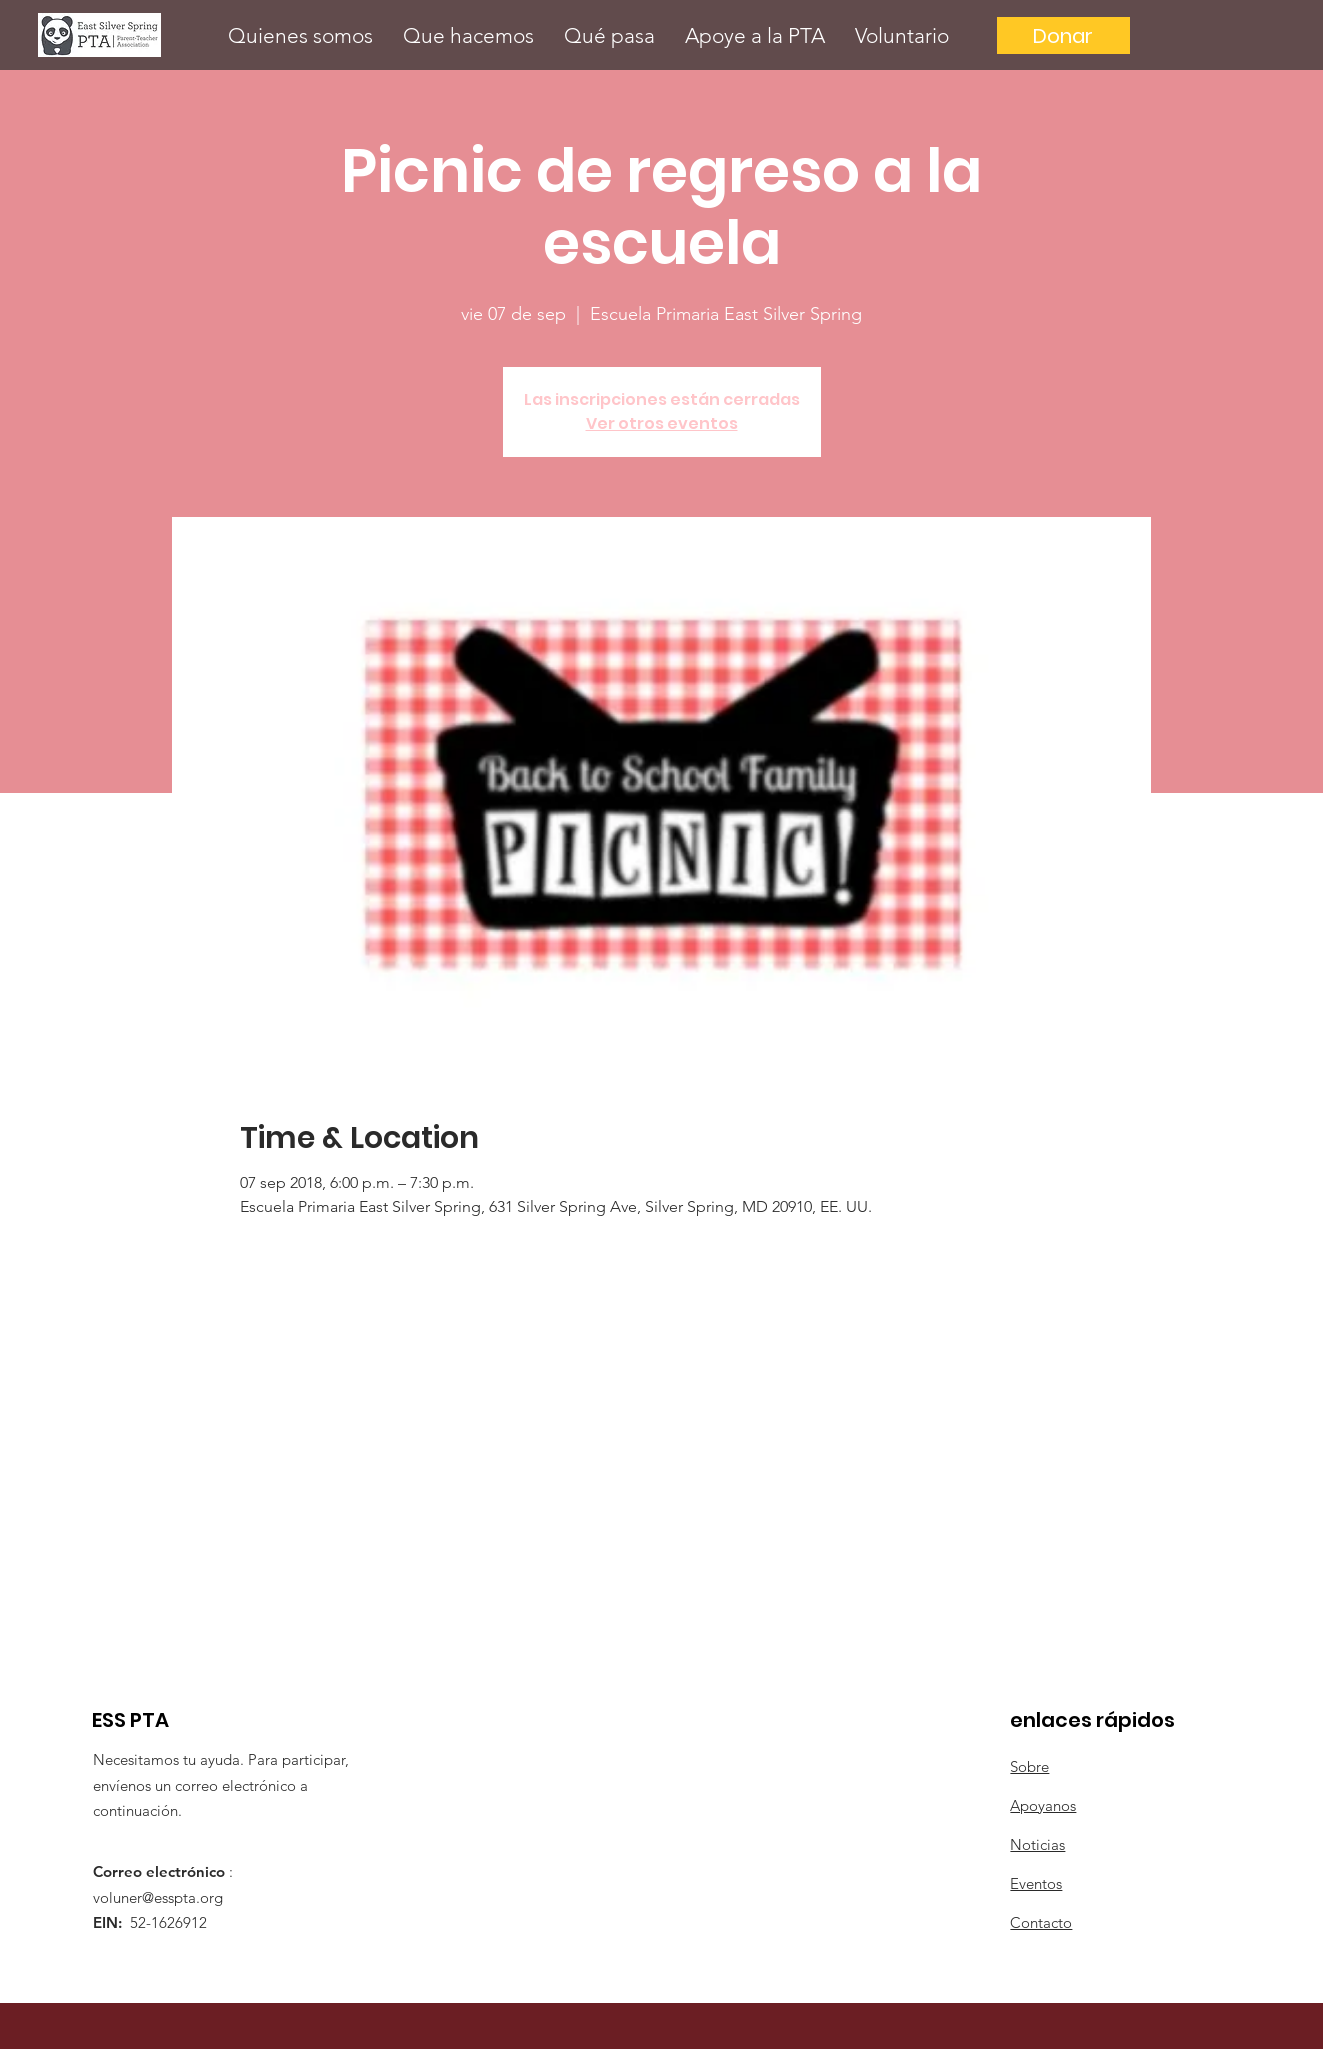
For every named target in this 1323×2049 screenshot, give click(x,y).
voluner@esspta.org (158, 1897)
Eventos (1036, 1883)
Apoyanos (1043, 1805)
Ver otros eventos (662, 423)
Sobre (1029, 1766)
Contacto (1041, 1922)
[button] (300, 35)
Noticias (1037, 1844)
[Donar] (1063, 35)
